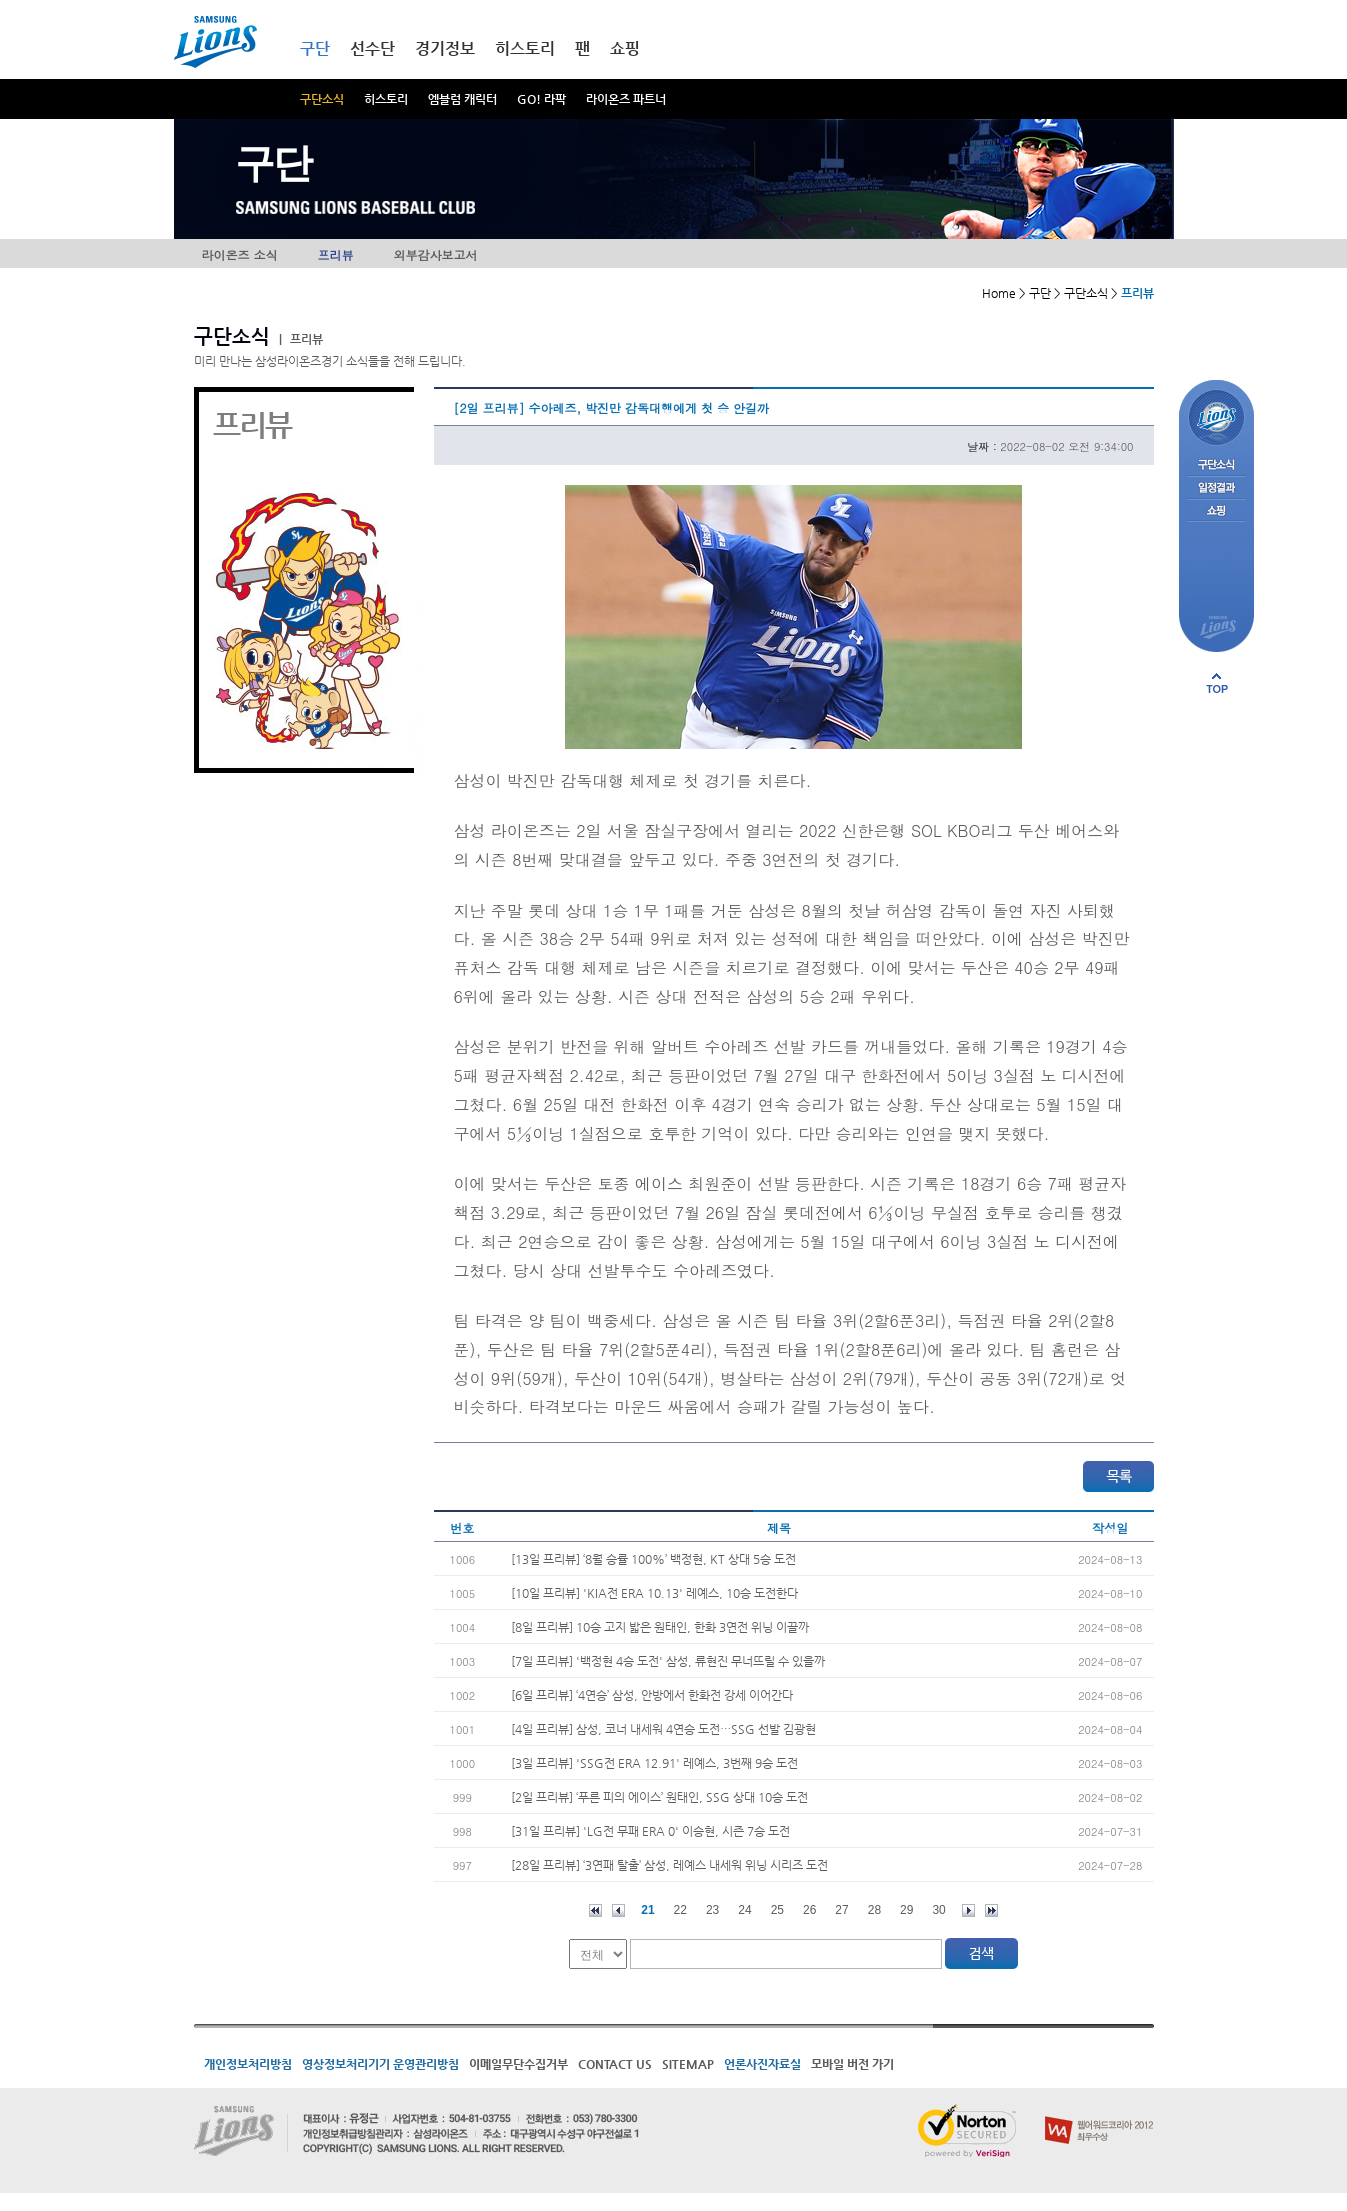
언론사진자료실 (762, 2064)
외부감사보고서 (436, 254)
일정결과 (1216, 488)
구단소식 (322, 99)
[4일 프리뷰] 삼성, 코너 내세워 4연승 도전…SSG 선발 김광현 (663, 1729)
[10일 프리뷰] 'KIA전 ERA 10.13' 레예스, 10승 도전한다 (654, 1593)
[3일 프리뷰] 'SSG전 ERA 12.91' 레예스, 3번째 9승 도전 (654, 1763)
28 (874, 1910)
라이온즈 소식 (240, 254)
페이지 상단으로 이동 (1217, 683)
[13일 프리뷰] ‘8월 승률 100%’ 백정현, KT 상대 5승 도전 (653, 1559)
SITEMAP (688, 2064)
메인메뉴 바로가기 (0, 0)
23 (712, 1910)
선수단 (372, 48)
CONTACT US (615, 2064)
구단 (315, 48)
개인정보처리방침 (248, 2064)
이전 (618, 1910)
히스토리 (386, 99)
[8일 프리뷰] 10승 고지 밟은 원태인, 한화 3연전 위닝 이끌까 (660, 1627)
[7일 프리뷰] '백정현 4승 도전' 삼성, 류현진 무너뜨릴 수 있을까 (668, 1661)
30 (938, 1910)
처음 (595, 1910)
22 (680, 1910)
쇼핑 (625, 48)
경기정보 (445, 48)
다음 (968, 1910)
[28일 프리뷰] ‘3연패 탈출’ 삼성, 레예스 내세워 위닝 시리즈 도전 (669, 1865)
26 (809, 1910)
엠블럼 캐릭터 (462, 99)
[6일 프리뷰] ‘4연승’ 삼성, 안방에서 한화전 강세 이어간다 (652, 1695)
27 (841, 1910)
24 (744, 1910)
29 (906, 1910)
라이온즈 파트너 (626, 99)
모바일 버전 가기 (852, 2064)
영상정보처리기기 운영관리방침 (380, 2064)
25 (777, 1910)
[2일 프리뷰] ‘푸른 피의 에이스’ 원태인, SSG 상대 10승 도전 (659, 1797)
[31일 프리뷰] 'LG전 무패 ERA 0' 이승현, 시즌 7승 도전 (650, 1831)
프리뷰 (336, 254)
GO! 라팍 (541, 99)
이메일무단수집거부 (518, 2064)
